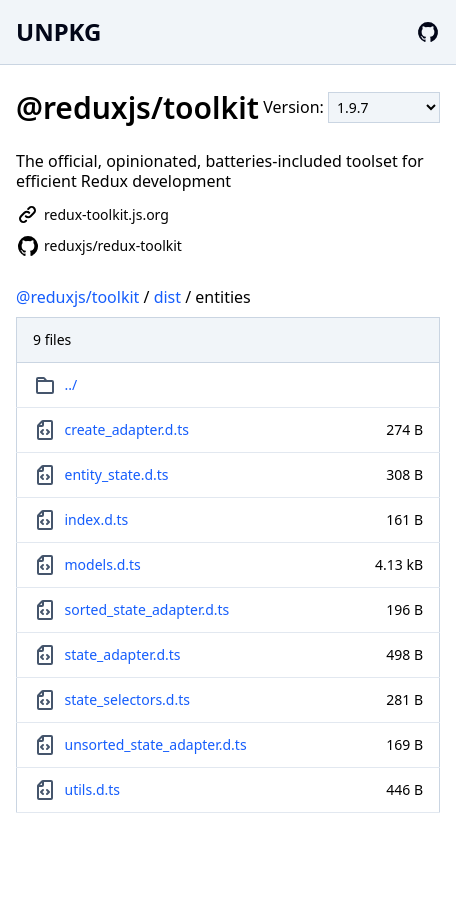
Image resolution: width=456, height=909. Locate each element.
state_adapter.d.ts (123, 654)
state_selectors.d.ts (128, 699)
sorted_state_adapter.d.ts (147, 609)
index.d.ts (97, 519)
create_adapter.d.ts (127, 429)
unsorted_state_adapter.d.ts (156, 744)
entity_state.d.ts (117, 474)
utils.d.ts (93, 789)
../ (71, 384)
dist (167, 297)
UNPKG (58, 31)
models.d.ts (103, 564)
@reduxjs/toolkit (77, 297)
